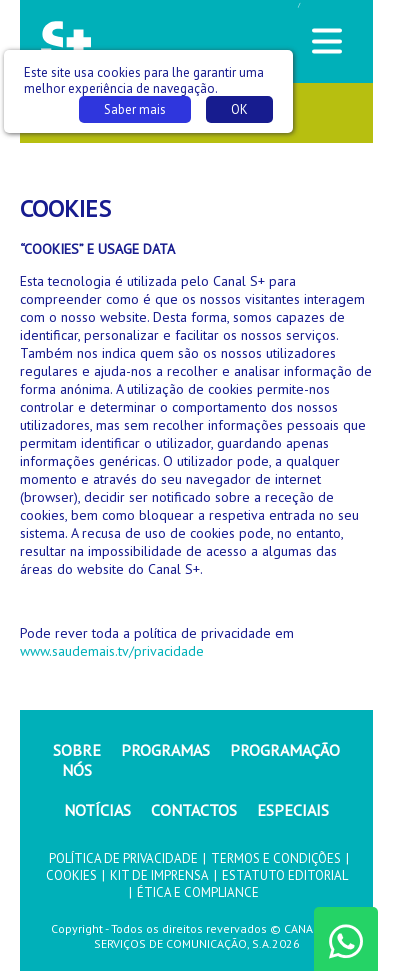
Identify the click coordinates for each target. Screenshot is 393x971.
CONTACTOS (194, 810)
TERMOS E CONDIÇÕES (276, 858)
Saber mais (135, 109)
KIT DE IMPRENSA (159, 875)
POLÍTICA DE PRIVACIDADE (123, 858)
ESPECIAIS (293, 810)
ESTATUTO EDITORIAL (285, 875)
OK (239, 109)
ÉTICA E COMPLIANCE (198, 892)
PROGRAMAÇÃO (285, 750)
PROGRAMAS (165, 750)
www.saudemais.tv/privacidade (112, 651)
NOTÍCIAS (97, 810)
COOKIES (71, 875)
